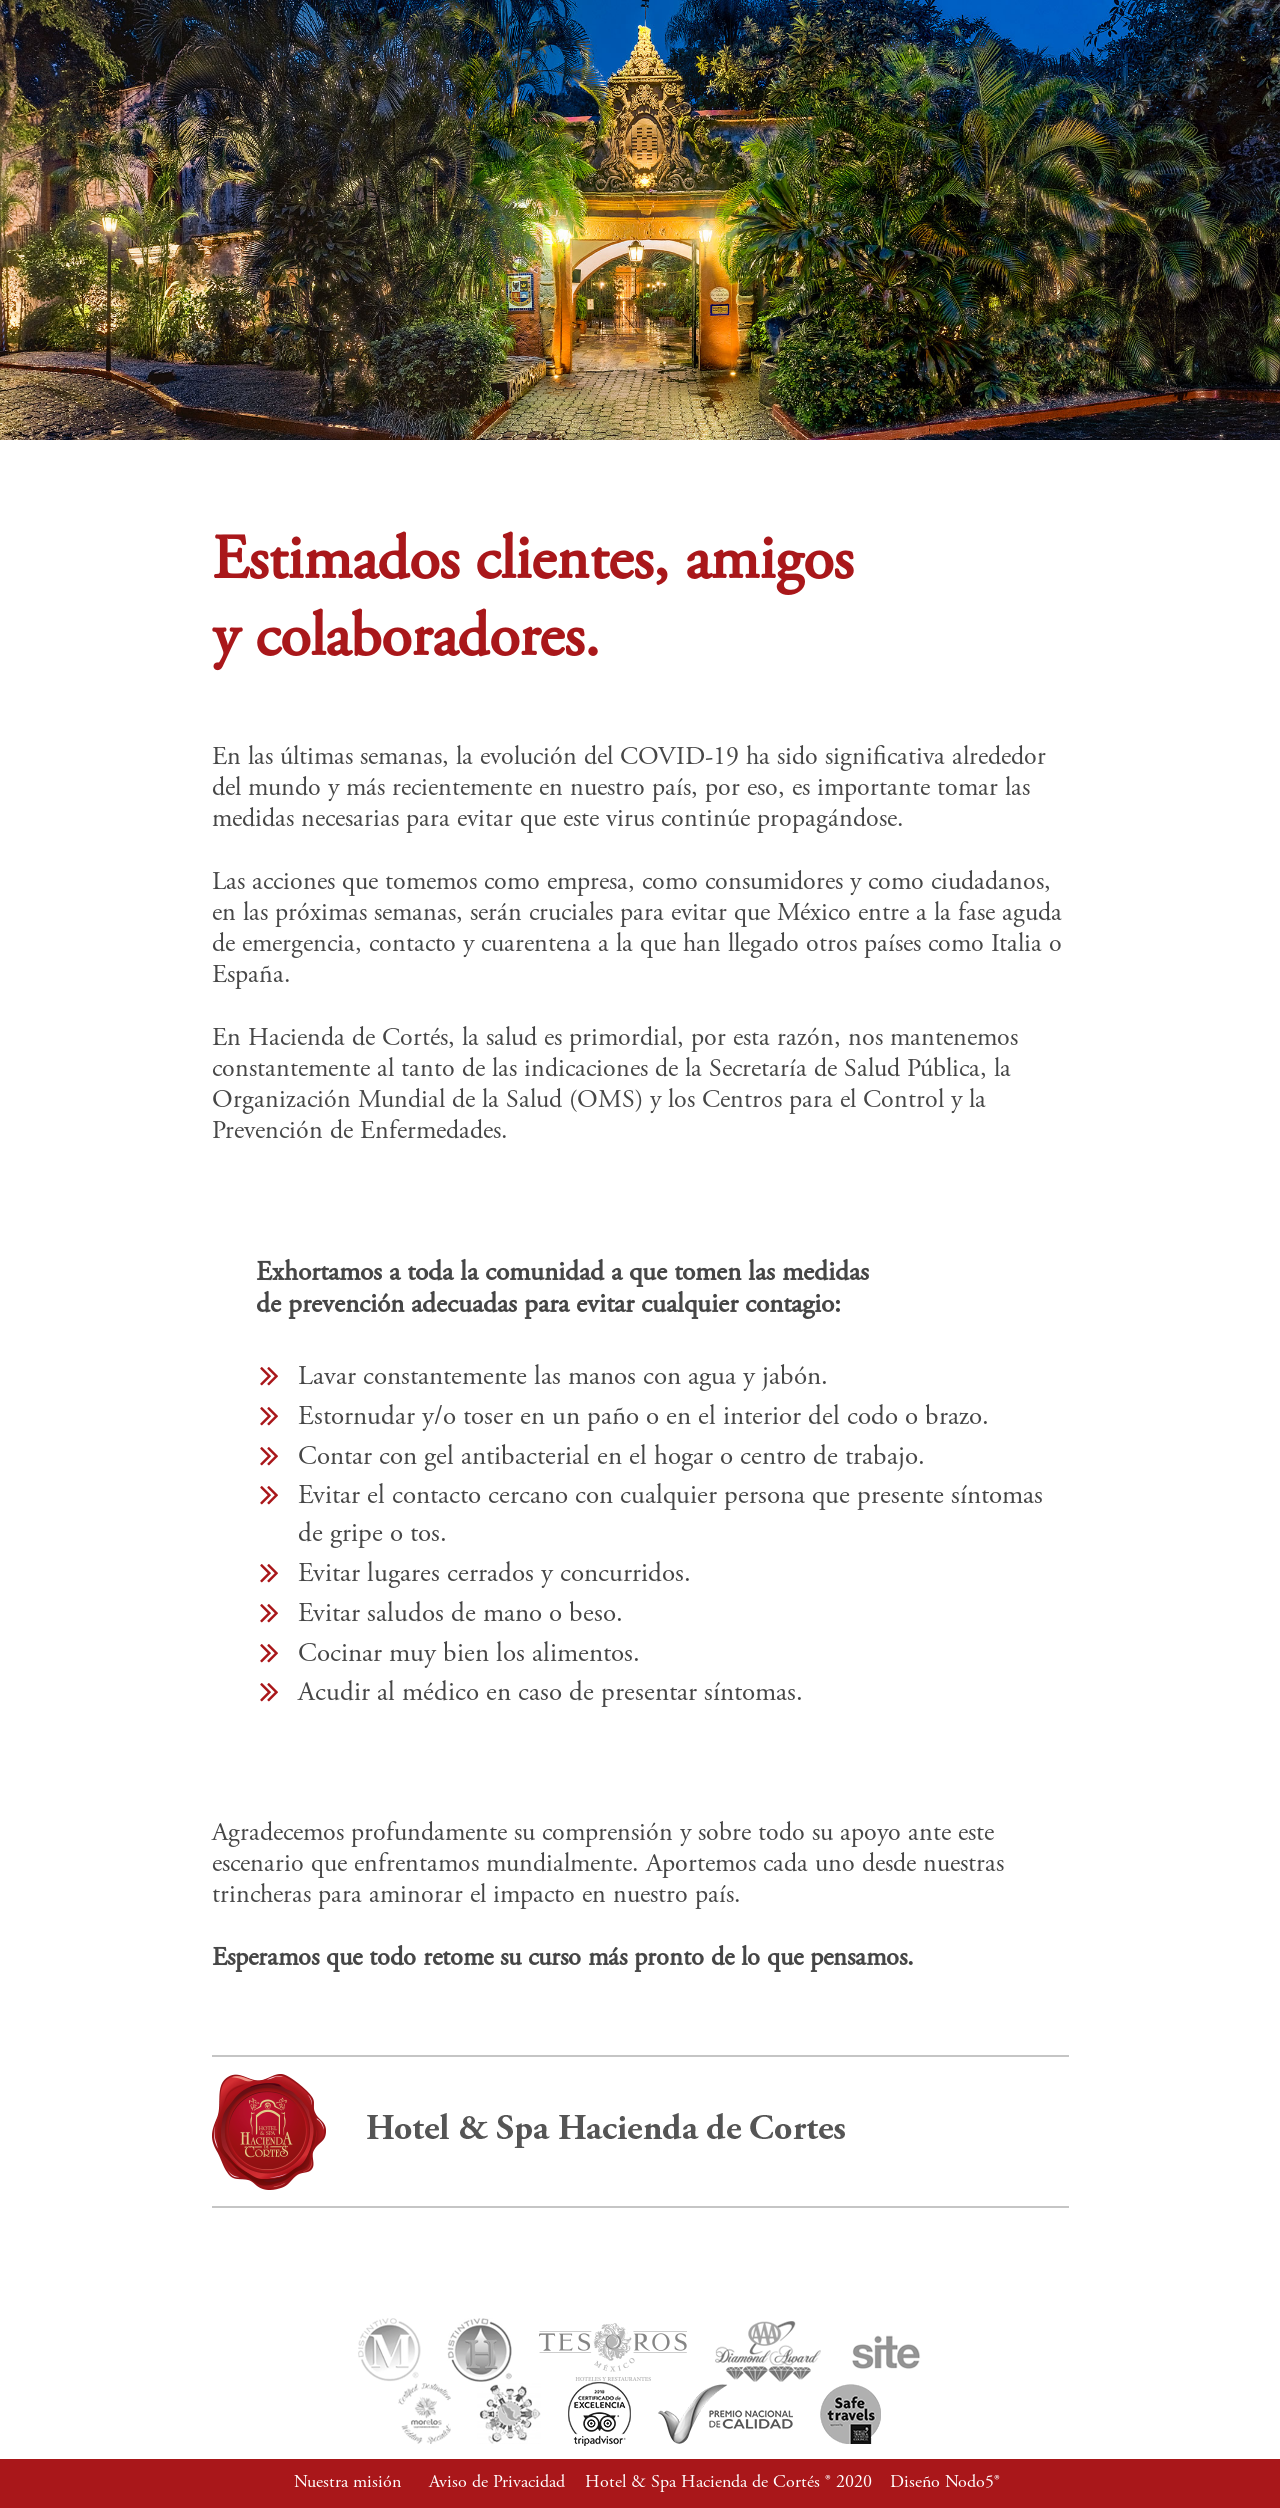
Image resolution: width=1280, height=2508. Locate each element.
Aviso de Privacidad (497, 2483)
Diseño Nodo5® (945, 2483)
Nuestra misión (347, 2483)
